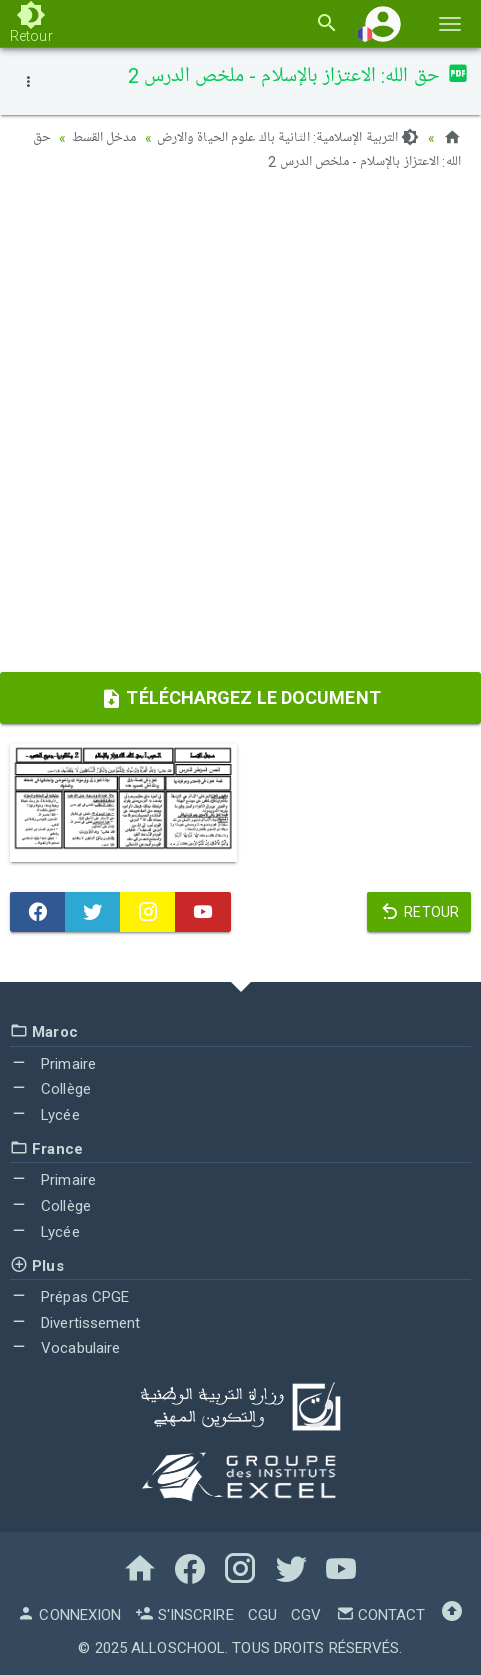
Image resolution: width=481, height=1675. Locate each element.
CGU (262, 1615)
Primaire (53, 1064)
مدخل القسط (104, 138)
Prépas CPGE (69, 1297)
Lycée (45, 1115)
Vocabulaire (65, 1348)
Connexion (69, 1615)
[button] (383, 23)
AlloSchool (178, 1648)
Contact (381, 1615)
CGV (306, 1615)
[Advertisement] (240, 428)
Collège (50, 1089)
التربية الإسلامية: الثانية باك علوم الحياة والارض (288, 138)
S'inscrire (184, 1615)
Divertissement (75, 1323)
